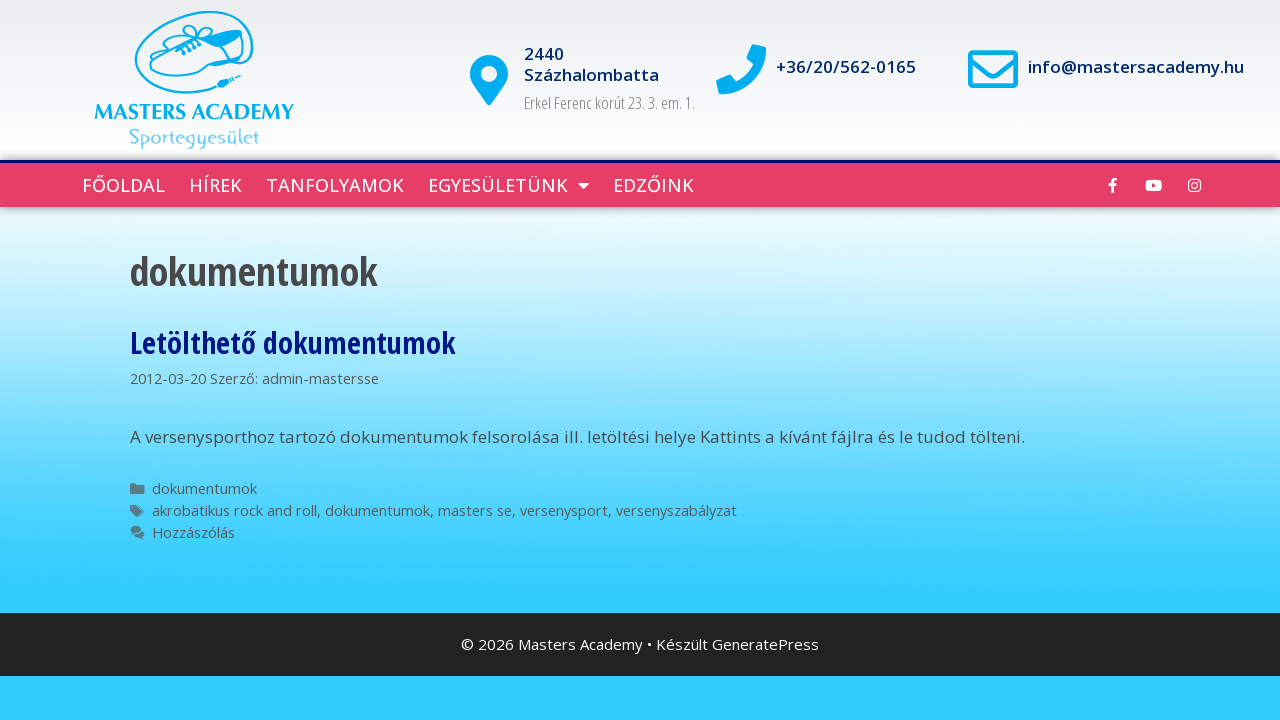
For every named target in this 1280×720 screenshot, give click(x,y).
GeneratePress (765, 644)
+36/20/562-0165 (846, 66)
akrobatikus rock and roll (234, 510)
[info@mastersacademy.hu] (993, 69)
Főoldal (123, 185)
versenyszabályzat (676, 510)
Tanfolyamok (335, 185)
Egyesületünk (508, 185)
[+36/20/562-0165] (741, 69)
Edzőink (653, 185)
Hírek (215, 185)
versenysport (564, 510)
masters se (475, 510)
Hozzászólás (193, 532)
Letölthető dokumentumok (293, 342)
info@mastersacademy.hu (1136, 66)
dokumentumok (204, 488)
